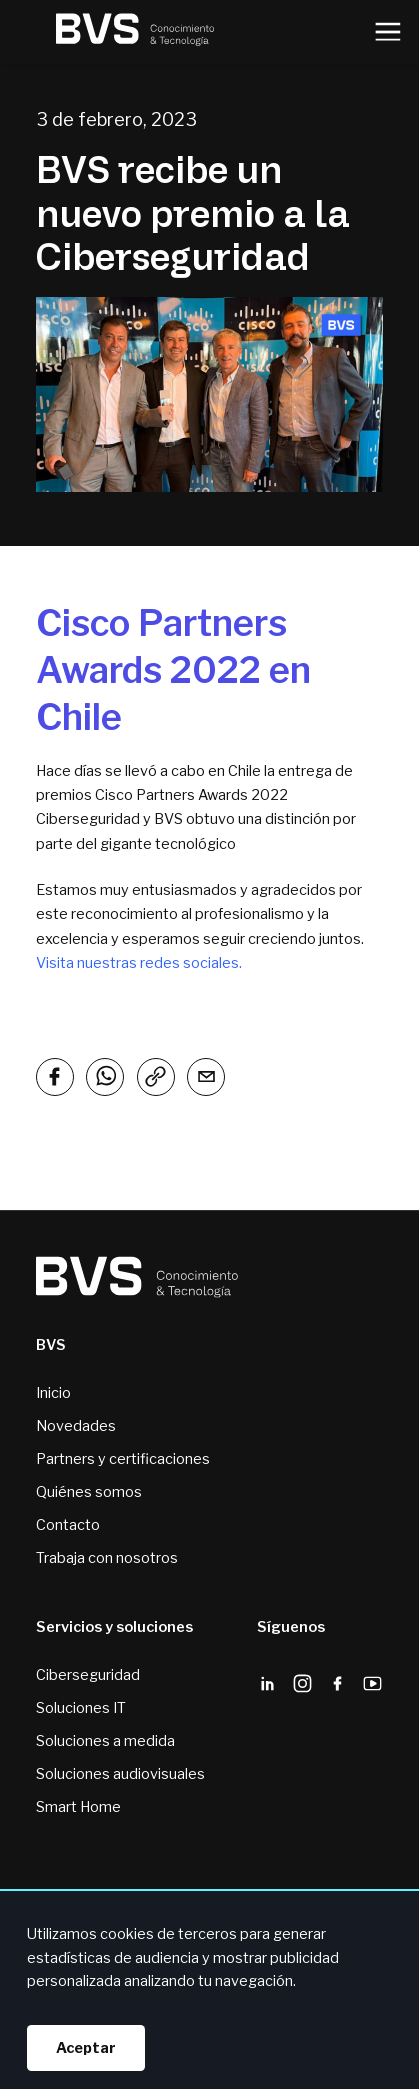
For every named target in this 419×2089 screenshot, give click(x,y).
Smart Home (78, 1807)
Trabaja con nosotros (107, 1558)
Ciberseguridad (88, 1675)
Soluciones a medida (105, 1741)
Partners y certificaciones (123, 1459)
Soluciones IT (81, 1708)
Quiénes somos (89, 1492)
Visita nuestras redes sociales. (139, 963)
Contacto (68, 1525)
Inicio (53, 1393)
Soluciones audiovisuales (120, 1774)
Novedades (76, 1426)
